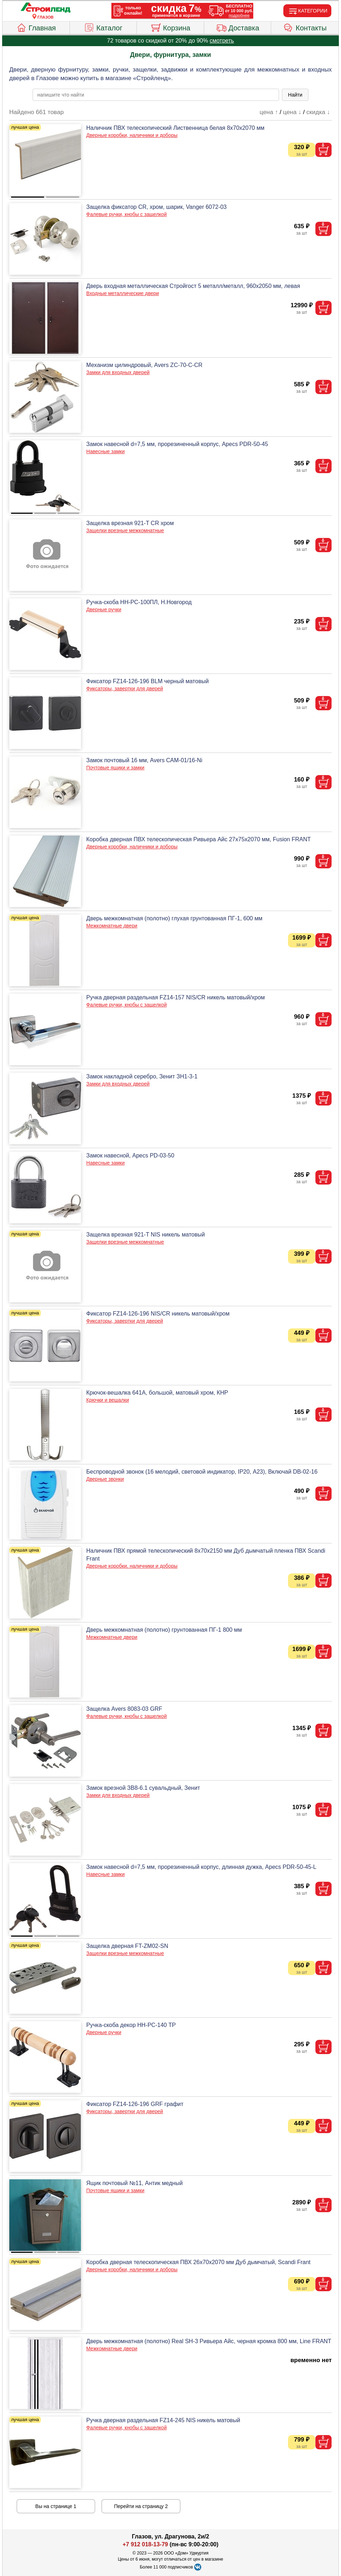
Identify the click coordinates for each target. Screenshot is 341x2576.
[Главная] (45, 8)
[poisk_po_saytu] (156, 95)
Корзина (170, 26)
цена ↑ (269, 112)
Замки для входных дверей (118, 372)
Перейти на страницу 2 (141, 2506)
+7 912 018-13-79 (145, 2544)
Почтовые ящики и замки (115, 767)
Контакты (305, 26)
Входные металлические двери (122, 293)
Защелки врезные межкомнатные (125, 530)
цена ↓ (292, 112)
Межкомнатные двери (111, 926)
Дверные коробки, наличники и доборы (132, 135)
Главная (36, 26)
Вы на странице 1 (56, 2506)
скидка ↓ (318, 112)
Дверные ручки (103, 609)
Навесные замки (105, 451)
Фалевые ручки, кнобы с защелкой (126, 214)
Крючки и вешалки (107, 1400)
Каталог (103, 26)
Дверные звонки (105, 1479)
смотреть (222, 41)
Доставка (237, 26)
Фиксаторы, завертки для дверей (124, 688)
